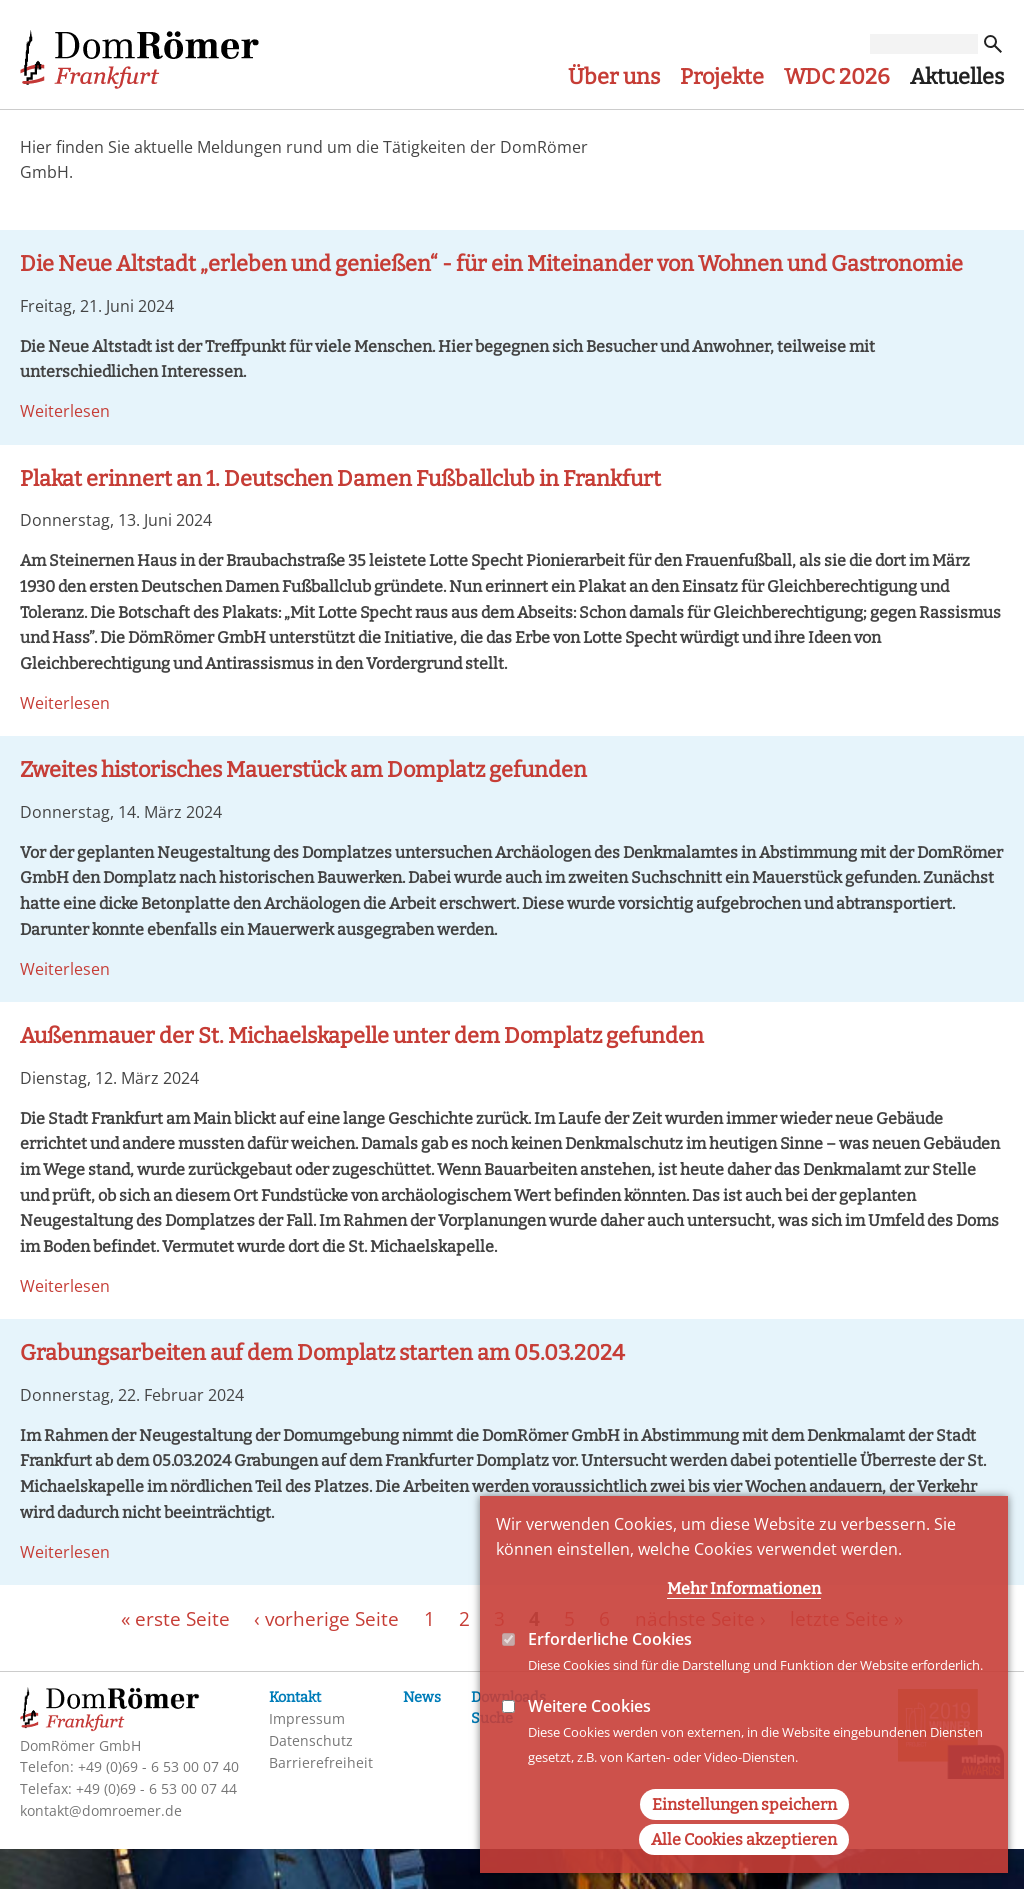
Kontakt (295, 1697)
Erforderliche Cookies (610, 1675)
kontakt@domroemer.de (101, 1810)
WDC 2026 (837, 77)
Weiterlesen (65, 411)
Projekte (722, 77)
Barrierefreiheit (321, 1762)
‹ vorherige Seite (326, 1617)
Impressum (307, 1718)
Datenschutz (311, 1740)
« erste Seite (175, 1617)
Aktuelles (957, 77)
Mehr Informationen (744, 1624)
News (422, 1697)
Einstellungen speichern (744, 1840)
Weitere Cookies (589, 1743)
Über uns (614, 77)
